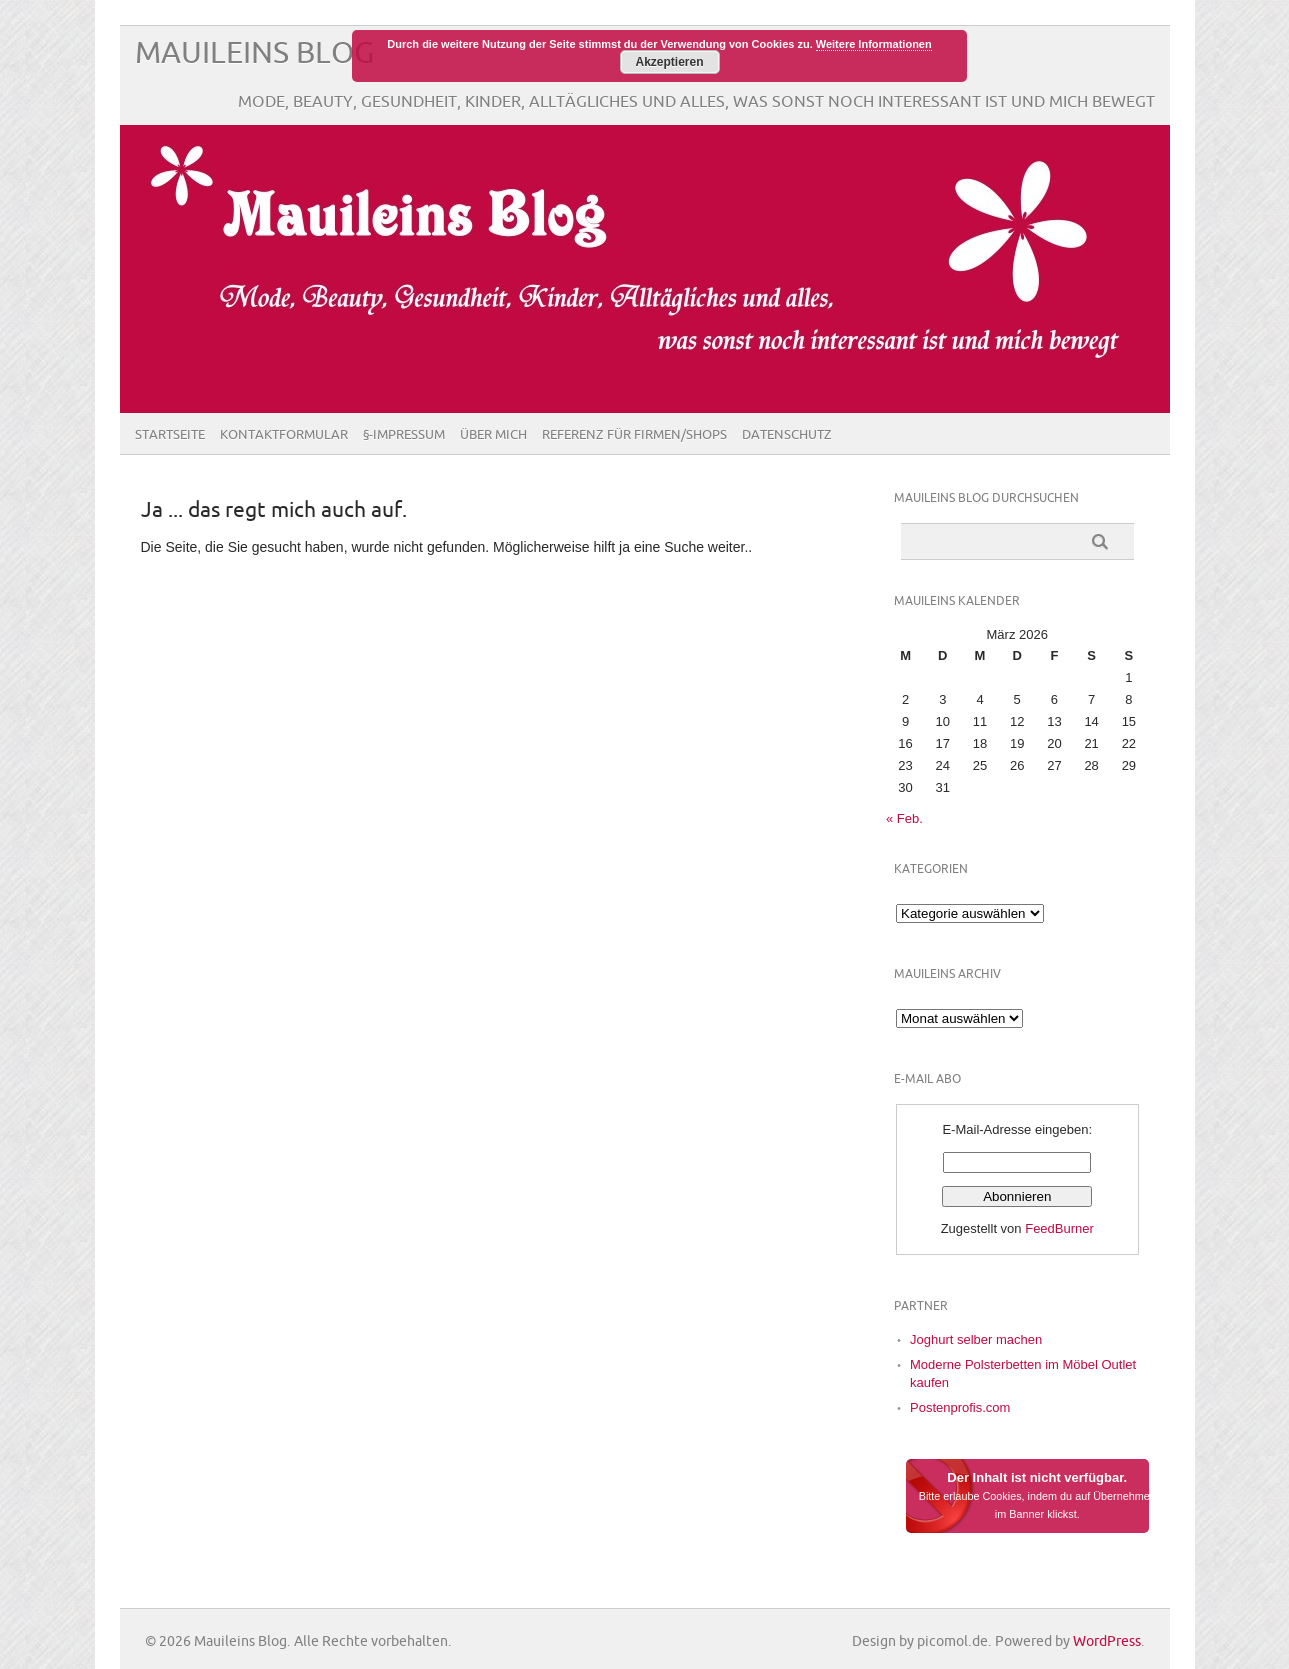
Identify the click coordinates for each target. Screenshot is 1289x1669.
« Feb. (904, 818)
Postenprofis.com (960, 1407)
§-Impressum (404, 435)
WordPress (1107, 1641)
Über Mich (493, 435)
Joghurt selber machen (976, 1339)
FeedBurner (1059, 1228)
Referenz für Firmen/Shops (634, 435)
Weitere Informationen (874, 44)
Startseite (170, 435)
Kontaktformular (284, 435)
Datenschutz (787, 435)
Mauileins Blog (254, 53)
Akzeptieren (669, 62)
